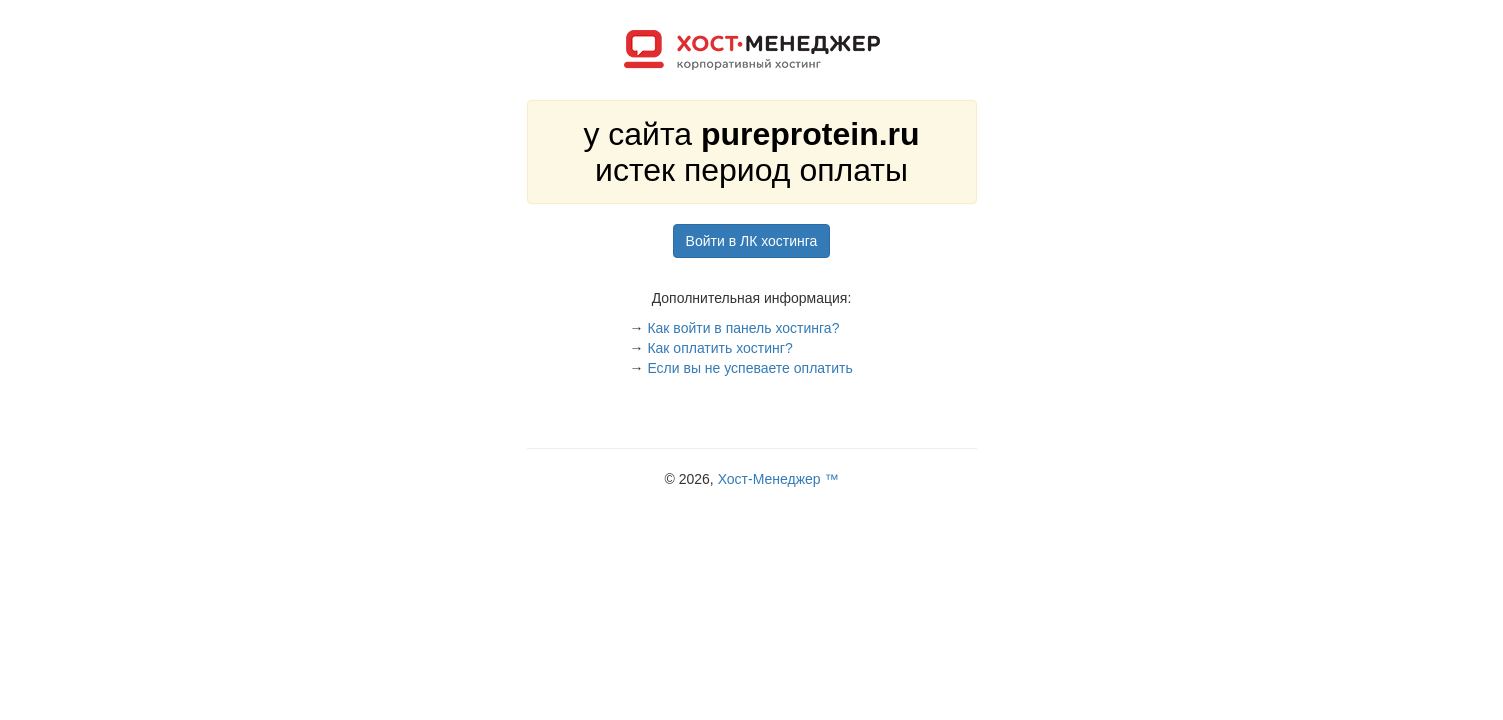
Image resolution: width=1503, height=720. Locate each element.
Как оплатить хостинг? (719, 348)
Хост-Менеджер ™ (778, 479)
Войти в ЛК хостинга (752, 241)
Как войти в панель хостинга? (743, 328)
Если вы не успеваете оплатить (749, 368)
